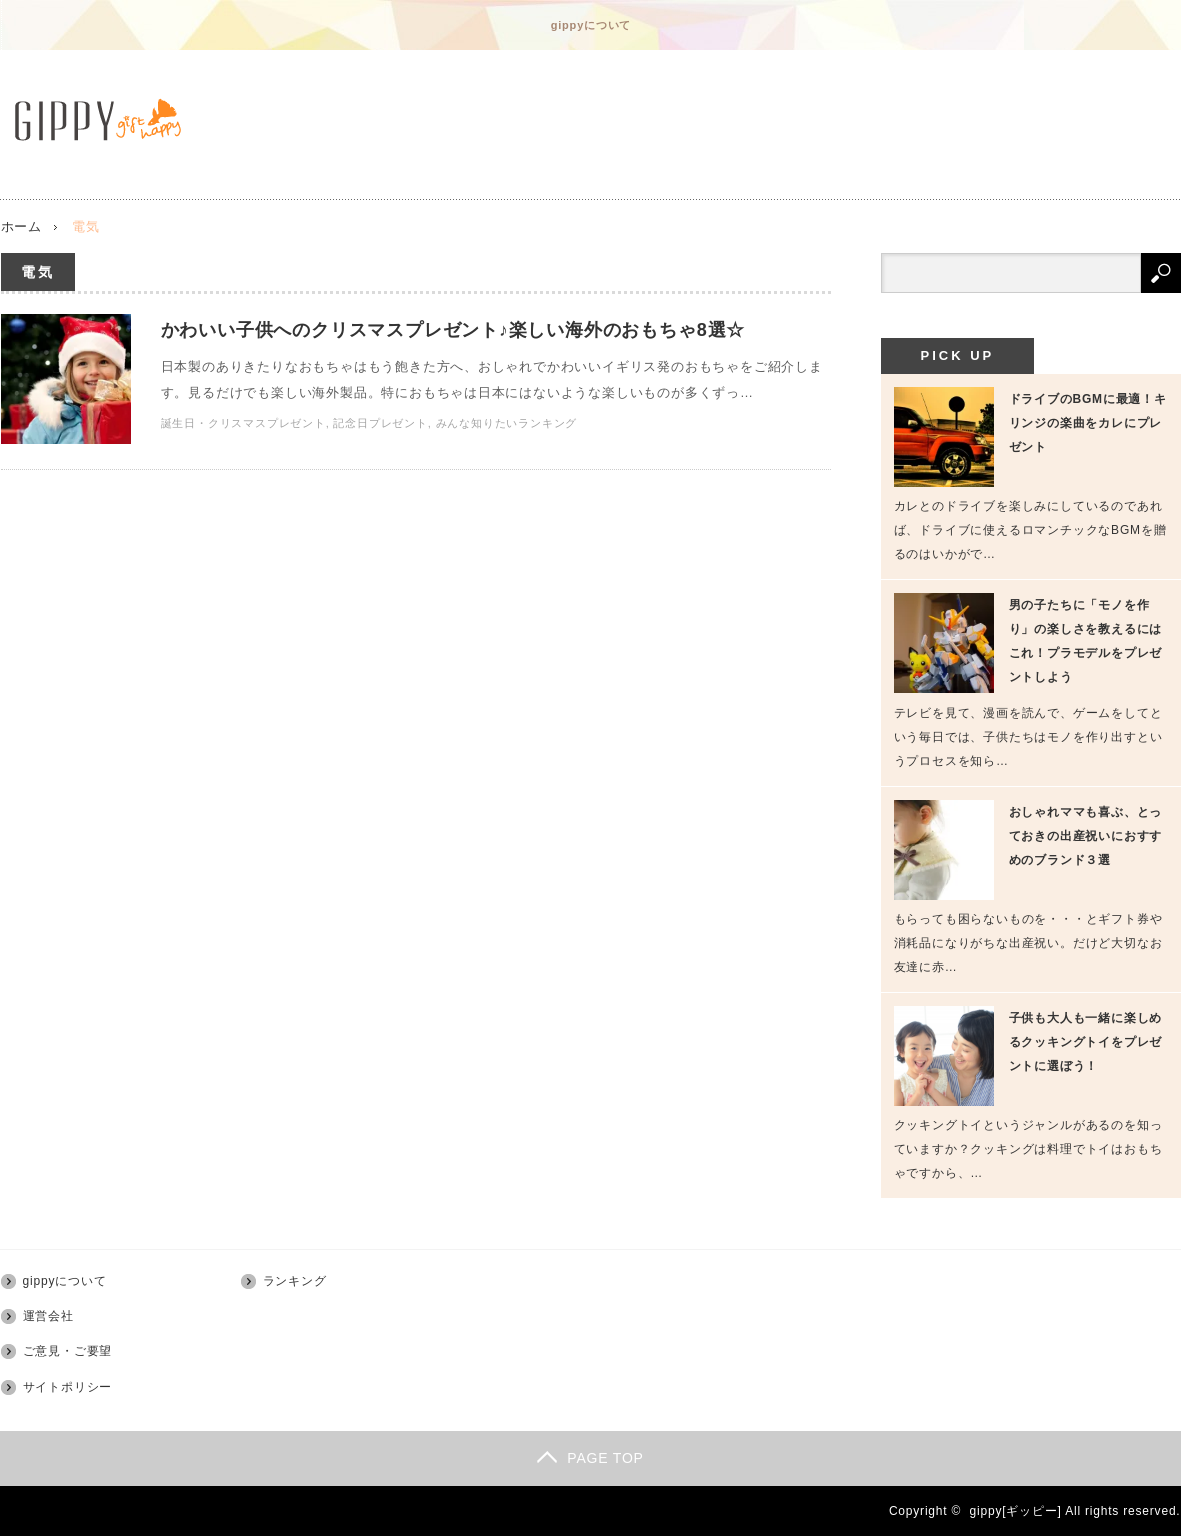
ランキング (295, 1281)
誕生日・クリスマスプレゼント (243, 423)
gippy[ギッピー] (1016, 1511)
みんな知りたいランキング (507, 423)
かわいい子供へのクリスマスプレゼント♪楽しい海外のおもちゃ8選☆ (453, 330)
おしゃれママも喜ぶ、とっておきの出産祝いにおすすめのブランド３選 (1086, 836)
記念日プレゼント (380, 423)
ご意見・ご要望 (68, 1351)
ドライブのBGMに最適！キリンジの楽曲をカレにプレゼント (1088, 423)
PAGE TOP (590, 1458)
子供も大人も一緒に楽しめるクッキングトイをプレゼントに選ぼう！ (1086, 1042)
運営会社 (48, 1316)
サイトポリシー (68, 1387)
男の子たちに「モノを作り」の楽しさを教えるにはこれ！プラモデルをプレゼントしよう (1086, 641)
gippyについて (591, 25)
